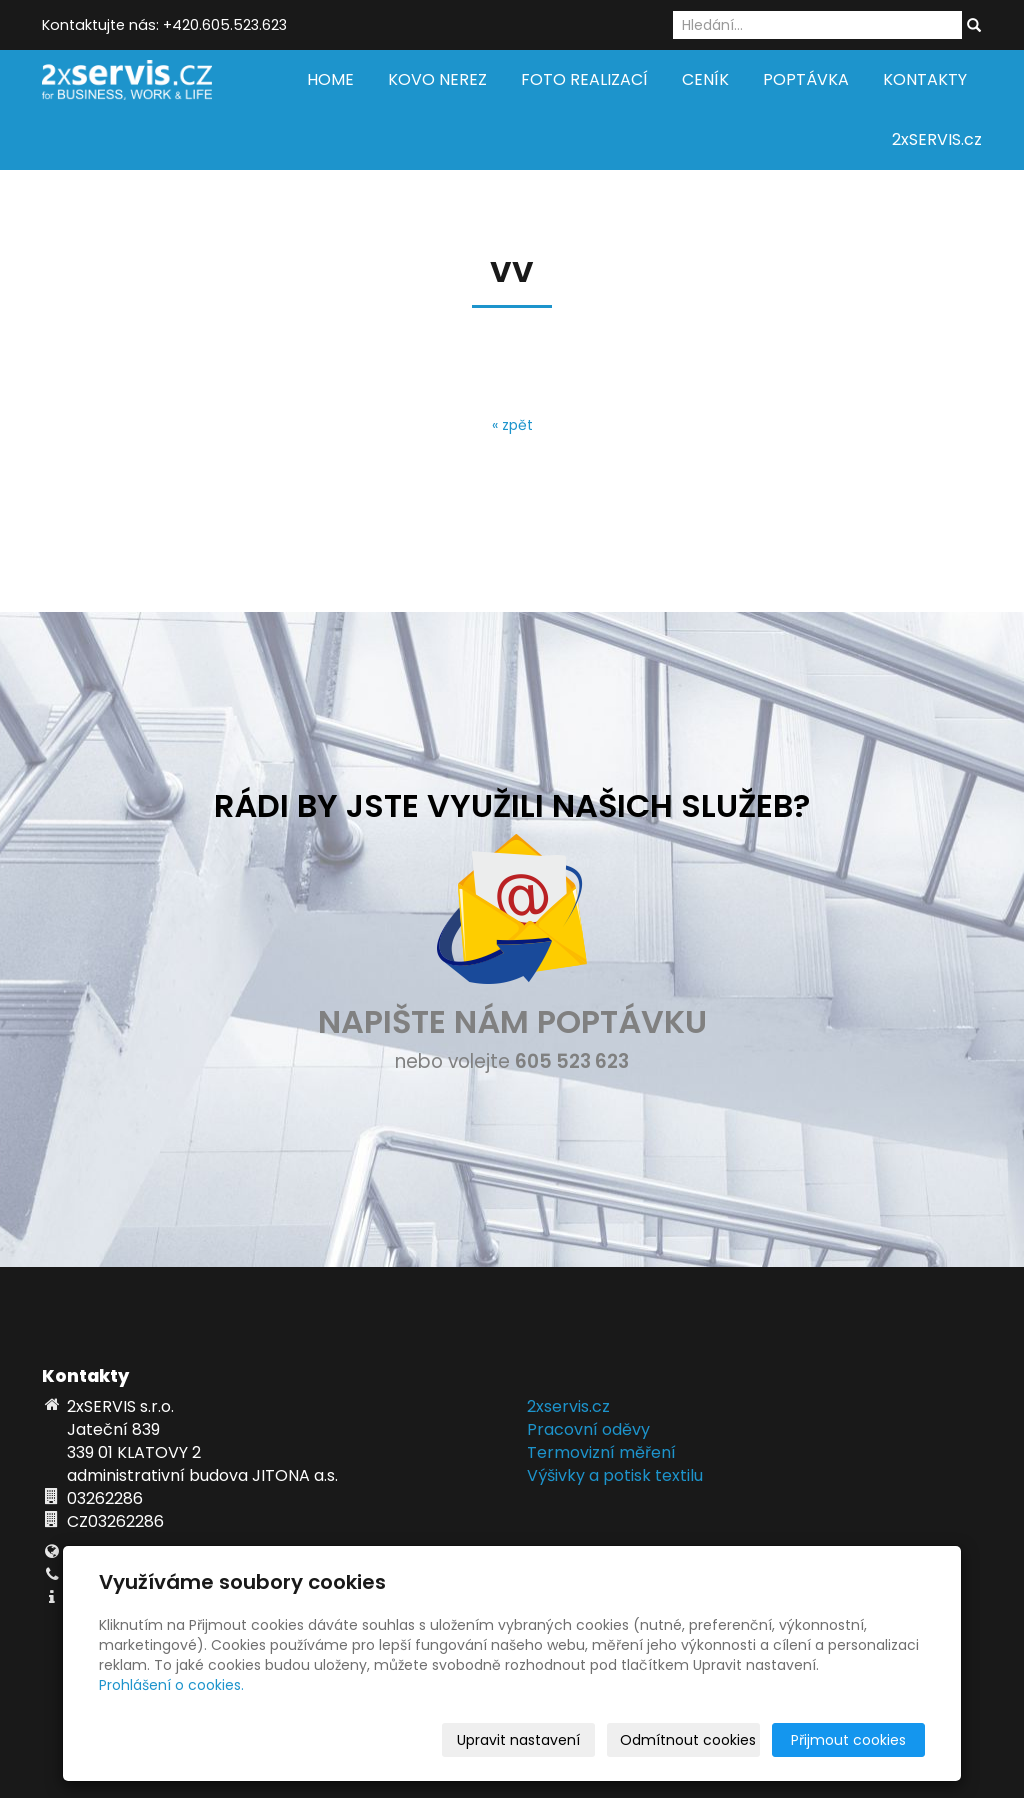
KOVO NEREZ (437, 79)
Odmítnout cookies (688, 1740)
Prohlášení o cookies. (171, 1685)
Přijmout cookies (848, 1740)
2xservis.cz (568, 1406)
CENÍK (705, 79)
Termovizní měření (601, 1452)
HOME (330, 79)
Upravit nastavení (518, 1740)
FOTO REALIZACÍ (584, 79)
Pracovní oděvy (588, 1429)
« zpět (512, 425)
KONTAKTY (925, 79)
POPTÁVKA (806, 79)
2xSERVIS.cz (937, 139)
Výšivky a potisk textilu (615, 1475)
